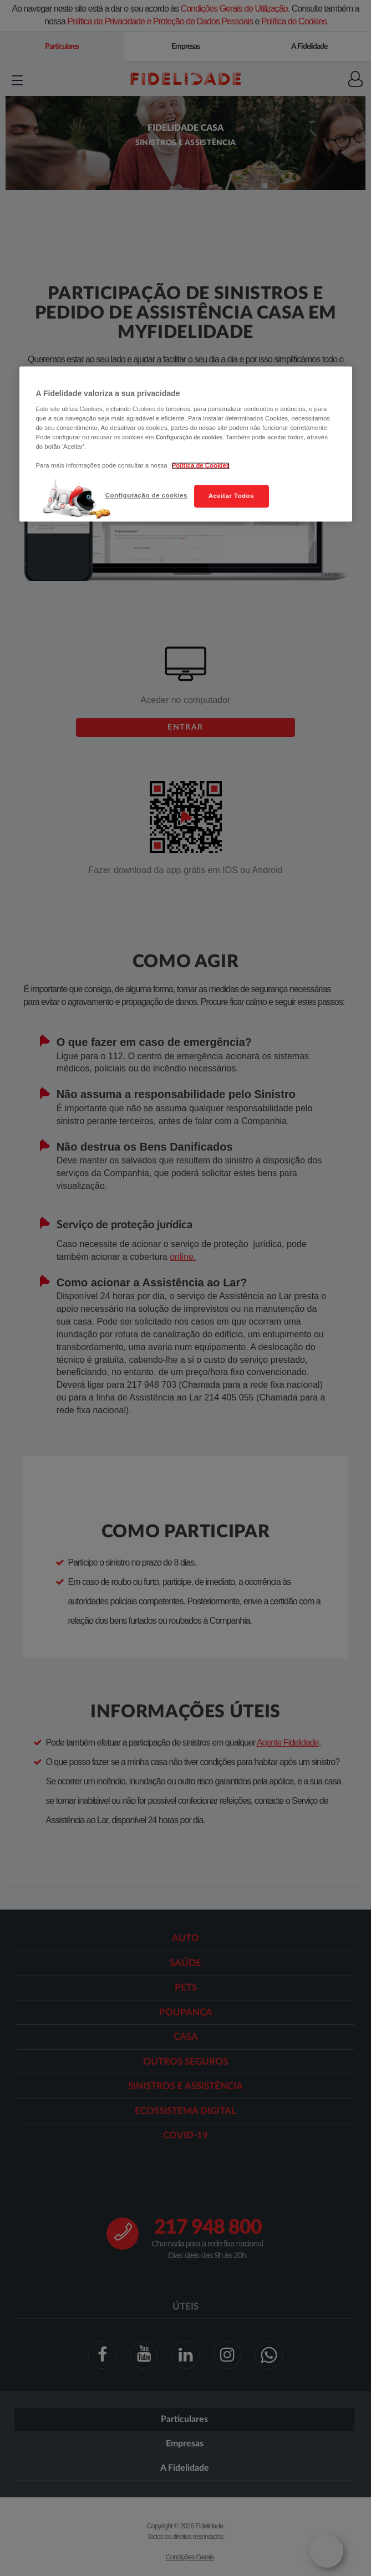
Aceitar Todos (231, 495)
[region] (185, 444)
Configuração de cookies (146, 495)
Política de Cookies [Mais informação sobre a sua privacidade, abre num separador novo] (201, 466)
